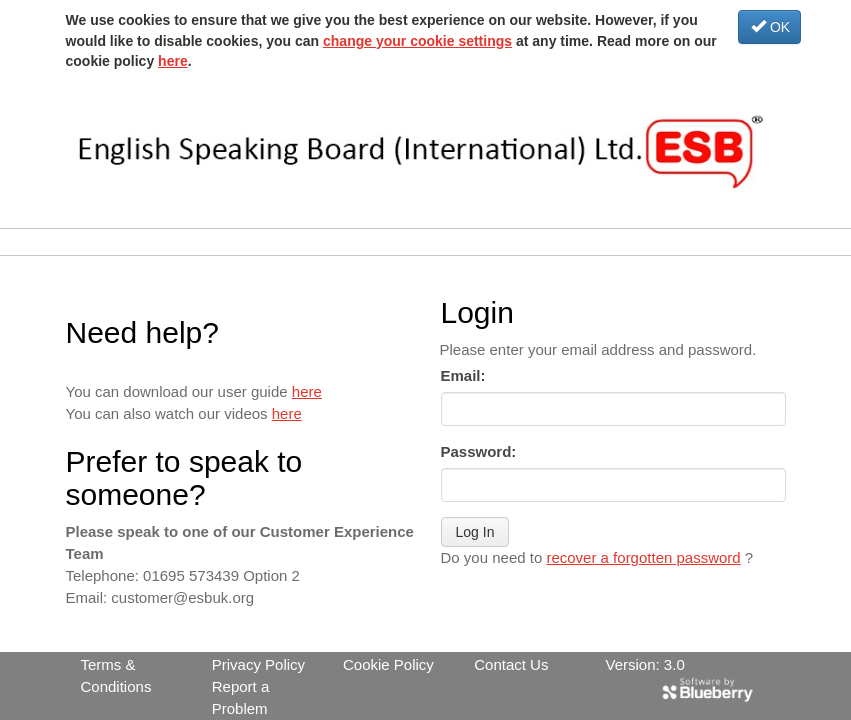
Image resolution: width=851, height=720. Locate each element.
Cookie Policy (388, 664)
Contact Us (511, 664)
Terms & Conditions (116, 675)
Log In (475, 532)
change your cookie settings (417, 41)
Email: (463, 375)
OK (770, 27)
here (173, 61)
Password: (479, 451)
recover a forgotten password (643, 557)
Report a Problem (241, 697)
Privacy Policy (258, 664)
